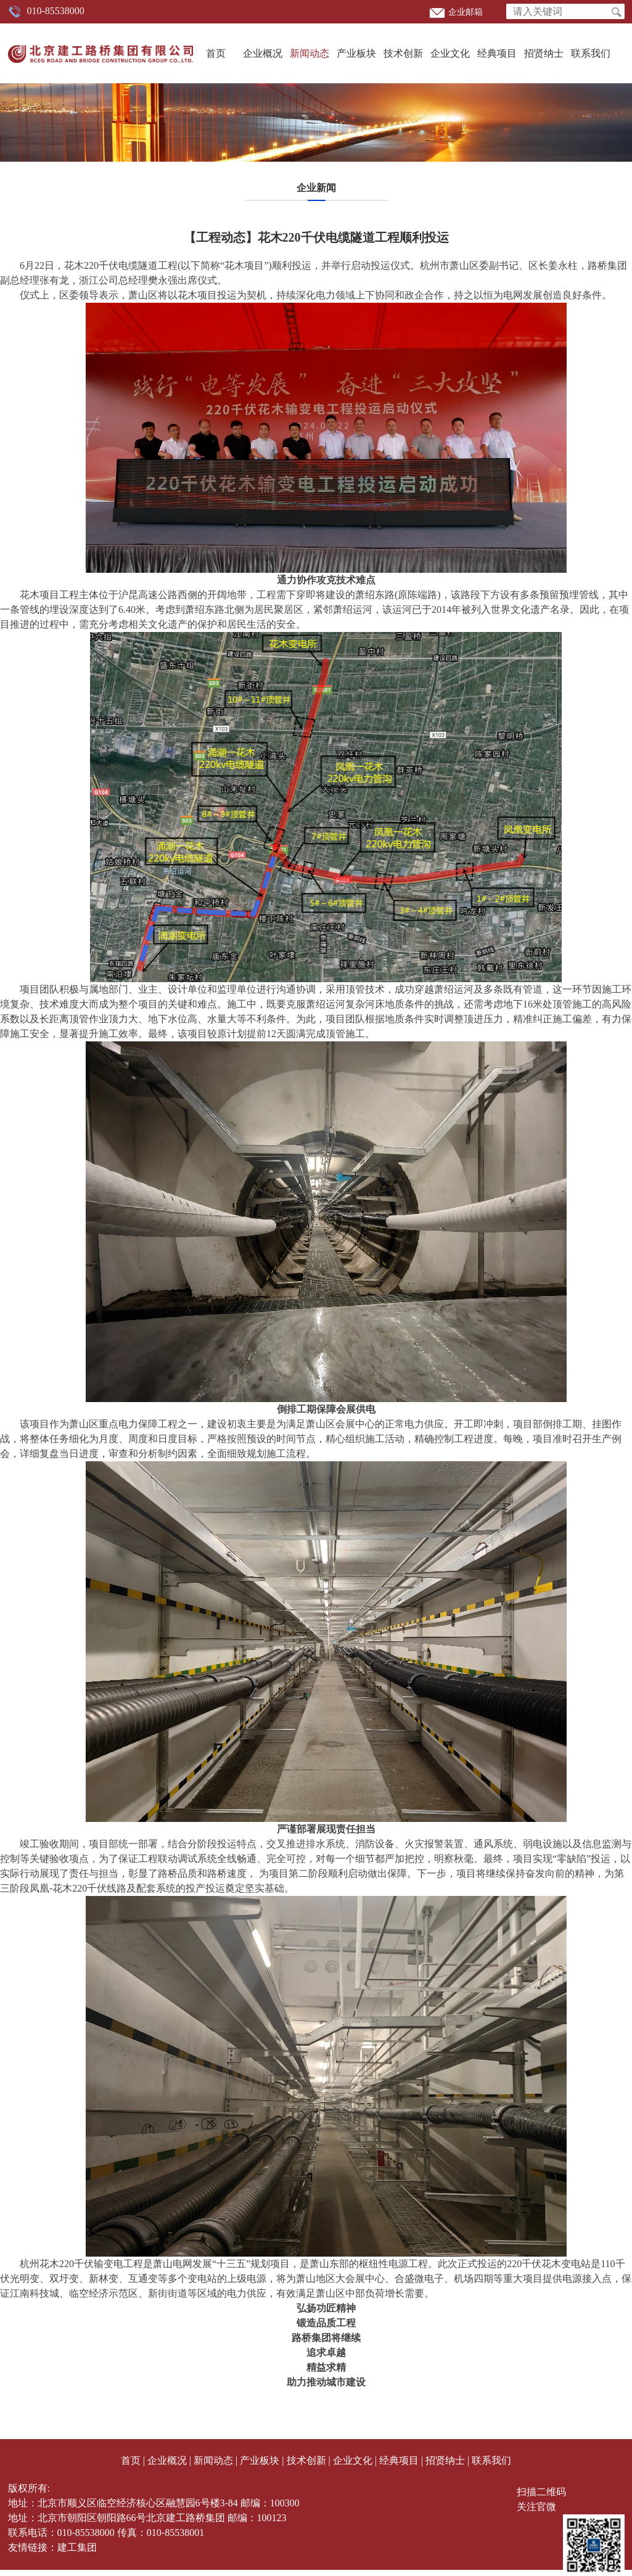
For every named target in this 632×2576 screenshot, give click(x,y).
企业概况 (262, 53)
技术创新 (403, 53)
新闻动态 (309, 53)
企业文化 (450, 53)
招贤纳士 (544, 53)
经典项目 (497, 53)
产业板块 (356, 53)
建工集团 (77, 2547)
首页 (216, 53)
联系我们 (590, 53)
